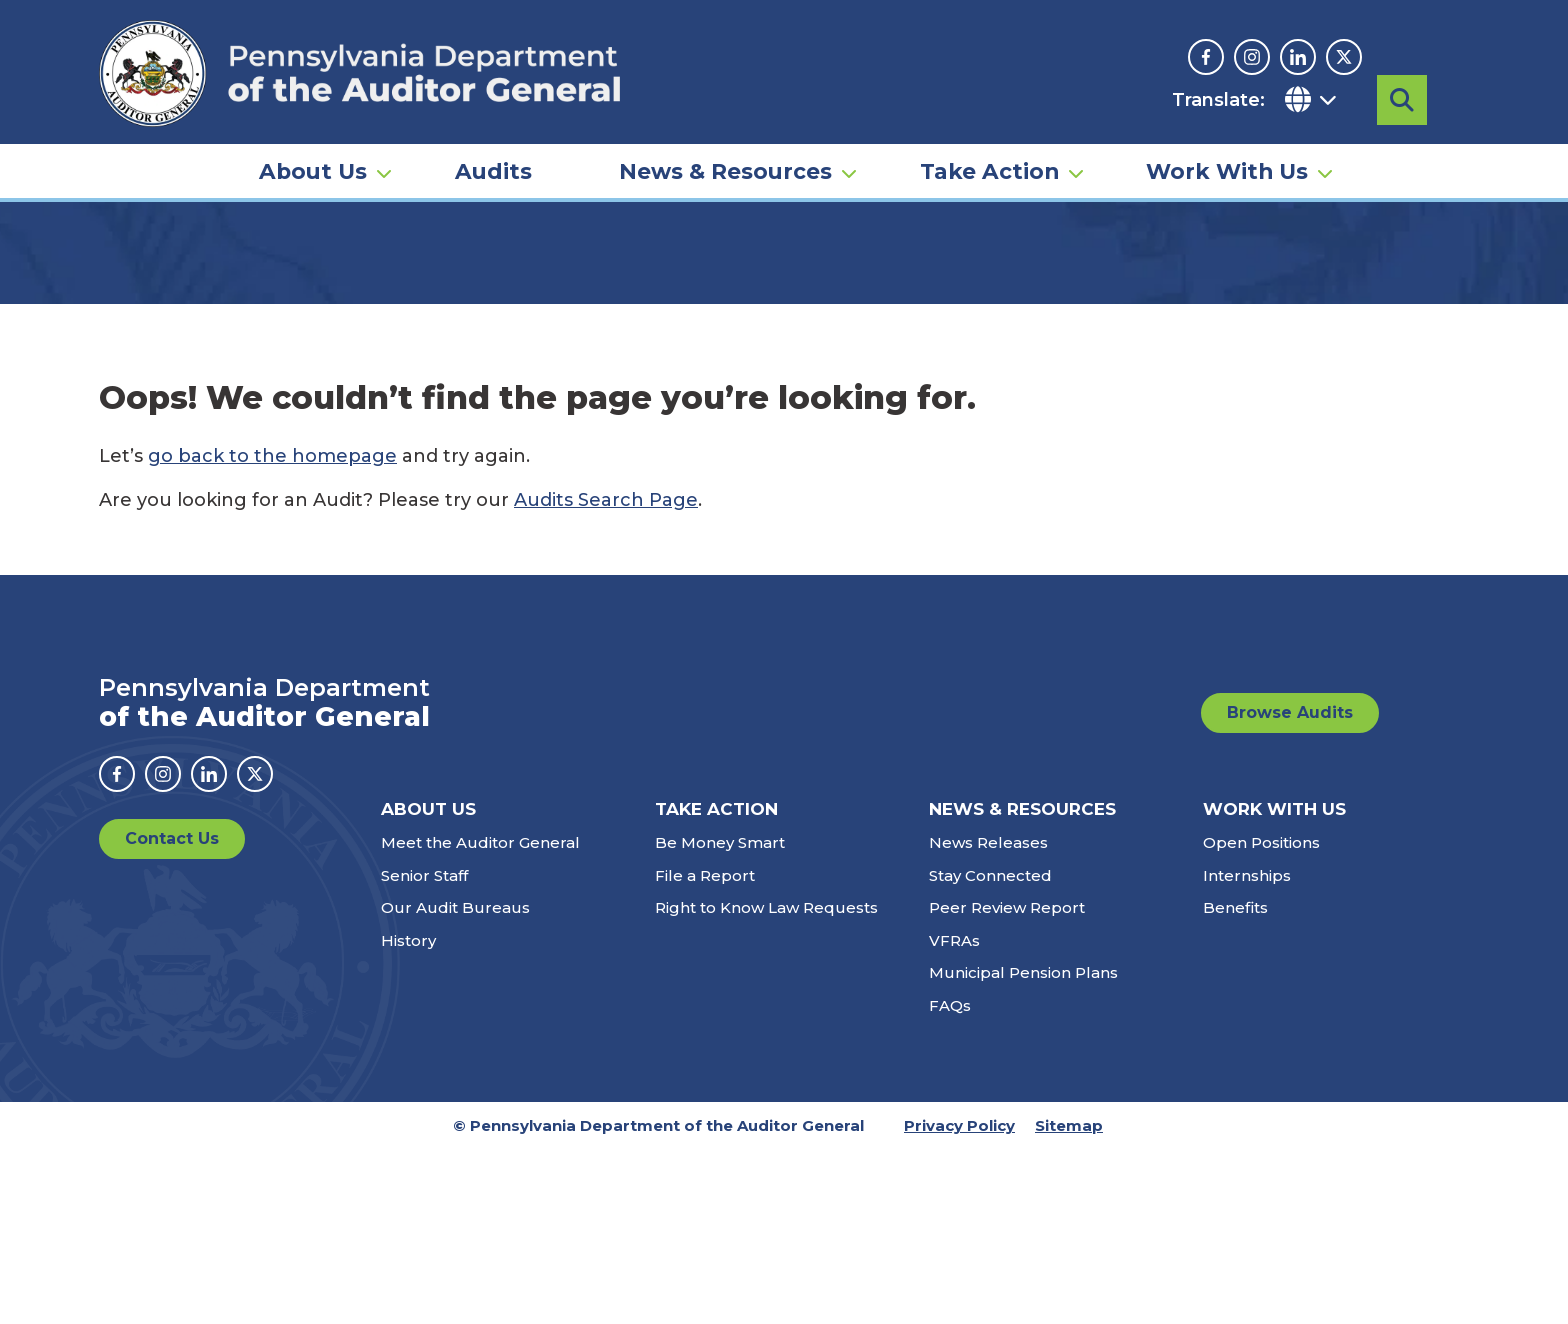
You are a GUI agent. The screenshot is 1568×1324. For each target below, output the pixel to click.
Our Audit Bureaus (455, 1082)
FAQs (950, 1179)
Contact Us (172, 1013)
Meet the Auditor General (480, 1017)
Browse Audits (1290, 887)
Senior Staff (424, 1049)
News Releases (988, 1017)
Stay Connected (990, 1049)
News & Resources (725, 166)
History (408, 1114)
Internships (1247, 1049)
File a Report (705, 1049)
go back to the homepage (272, 631)
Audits (493, 166)
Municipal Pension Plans (1023, 1147)
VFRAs (954, 1114)
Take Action (989, 166)
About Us (313, 166)
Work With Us (1227, 166)
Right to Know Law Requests (766, 1082)
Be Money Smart (720, 1017)
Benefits (1235, 1082)
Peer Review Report (1007, 1082)
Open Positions (1261, 1017)
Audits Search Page (606, 675)
